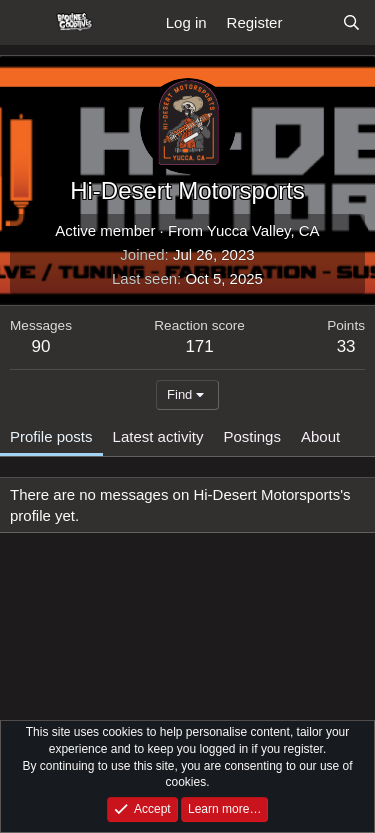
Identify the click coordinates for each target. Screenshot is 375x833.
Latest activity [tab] (158, 436)
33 (346, 346)
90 (41, 346)
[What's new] (311, 22)
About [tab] (320, 436)
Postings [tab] (252, 436)
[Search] (351, 22)
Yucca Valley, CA (263, 230)
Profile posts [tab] (51, 436)
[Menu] (27, 23)
